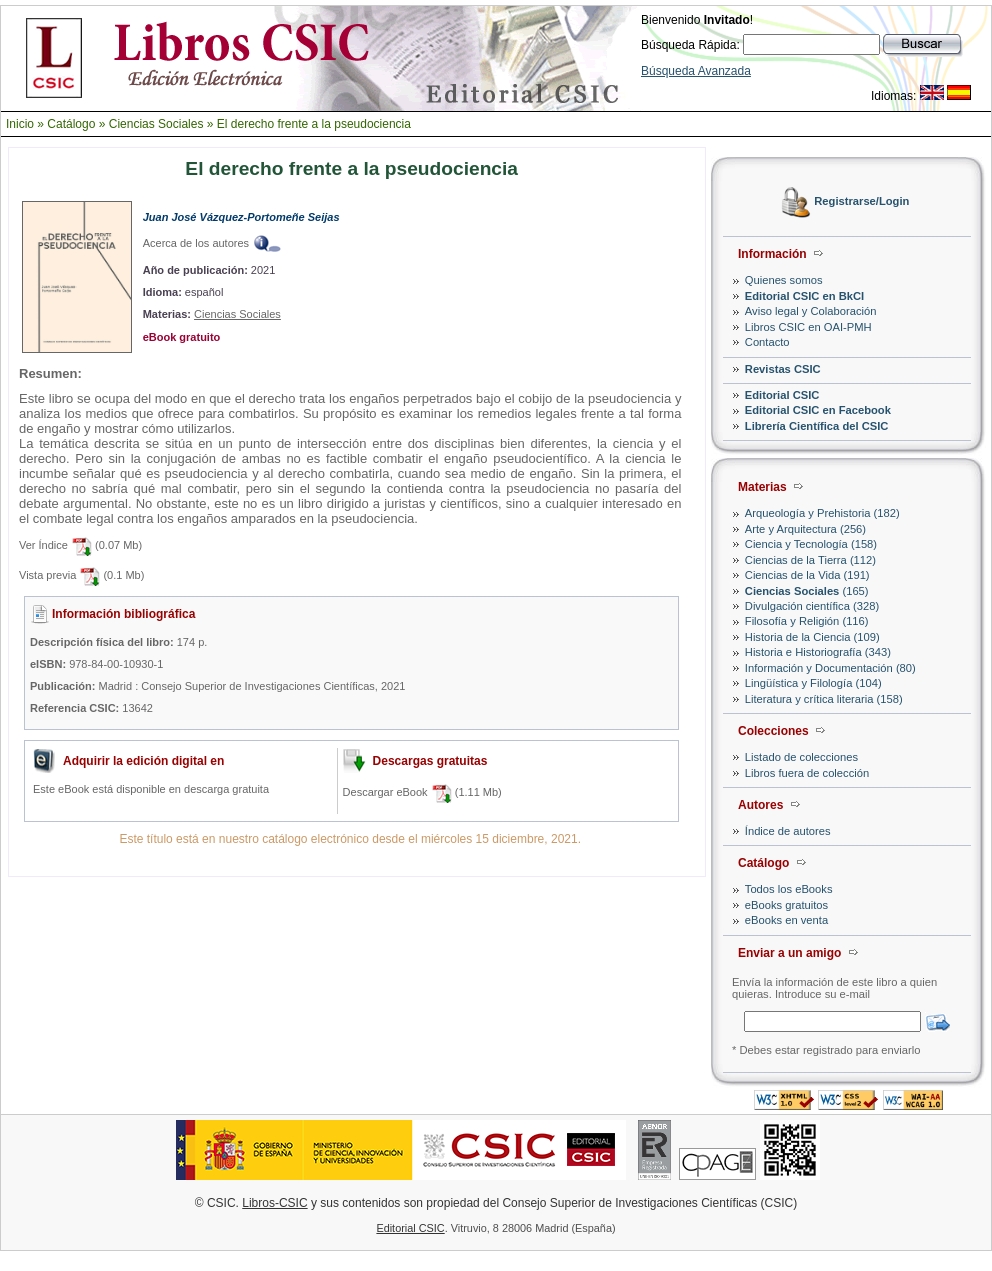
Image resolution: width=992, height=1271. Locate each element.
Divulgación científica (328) (812, 606)
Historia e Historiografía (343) (818, 652)
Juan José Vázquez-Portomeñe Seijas (241, 217)
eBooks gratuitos (786, 905)
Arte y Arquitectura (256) (805, 529)
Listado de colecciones (801, 757)
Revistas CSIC (783, 369)
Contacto (767, 342)
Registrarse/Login (861, 202)
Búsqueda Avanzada (696, 71)
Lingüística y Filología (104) (813, 683)
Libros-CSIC (274, 1203)
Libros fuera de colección (807, 773)
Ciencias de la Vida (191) (807, 575)
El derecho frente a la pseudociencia (314, 124)
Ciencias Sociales (156, 124)
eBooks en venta (786, 920)
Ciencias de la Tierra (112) (810, 560)
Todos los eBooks (789, 889)
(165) (807, 591)
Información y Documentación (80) (830, 668)
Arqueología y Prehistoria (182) (822, 513)
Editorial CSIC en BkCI (804, 296)
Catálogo (71, 124)
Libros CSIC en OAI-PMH (808, 327)
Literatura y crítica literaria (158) (824, 699)
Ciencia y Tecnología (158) (811, 544)
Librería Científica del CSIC (817, 426)
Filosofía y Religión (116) (807, 621)
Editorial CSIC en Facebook (818, 410)
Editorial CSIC (782, 395)
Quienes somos (784, 280)
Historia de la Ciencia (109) (812, 637)
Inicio (20, 124)
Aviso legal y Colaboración (811, 311)
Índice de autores (788, 831)
